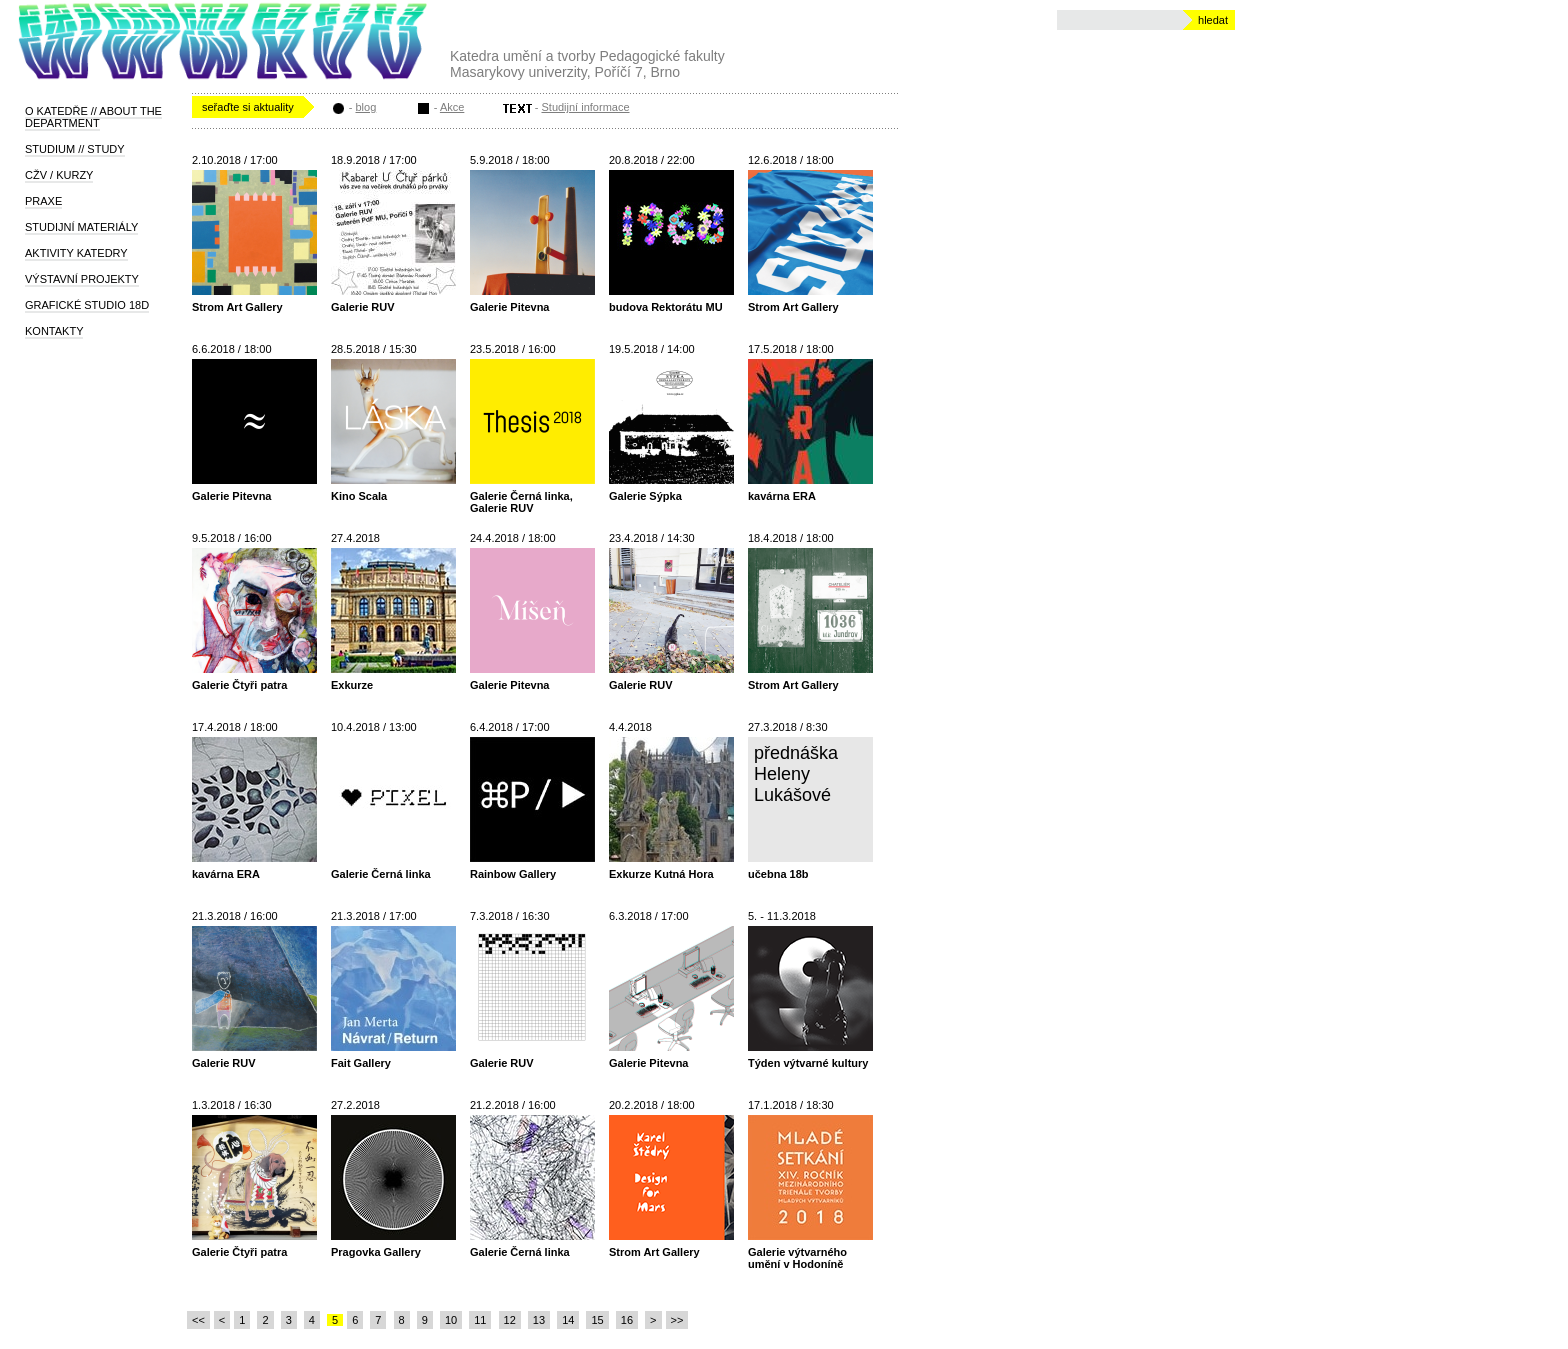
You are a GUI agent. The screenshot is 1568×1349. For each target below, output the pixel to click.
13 (539, 1320)
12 (510, 1320)
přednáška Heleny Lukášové (796, 774)
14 (568, 1320)
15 (597, 1320)
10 (451, 1320)
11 (480, 1320)
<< (198, 1320)
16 (627, 1320)
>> (677, 1320)
